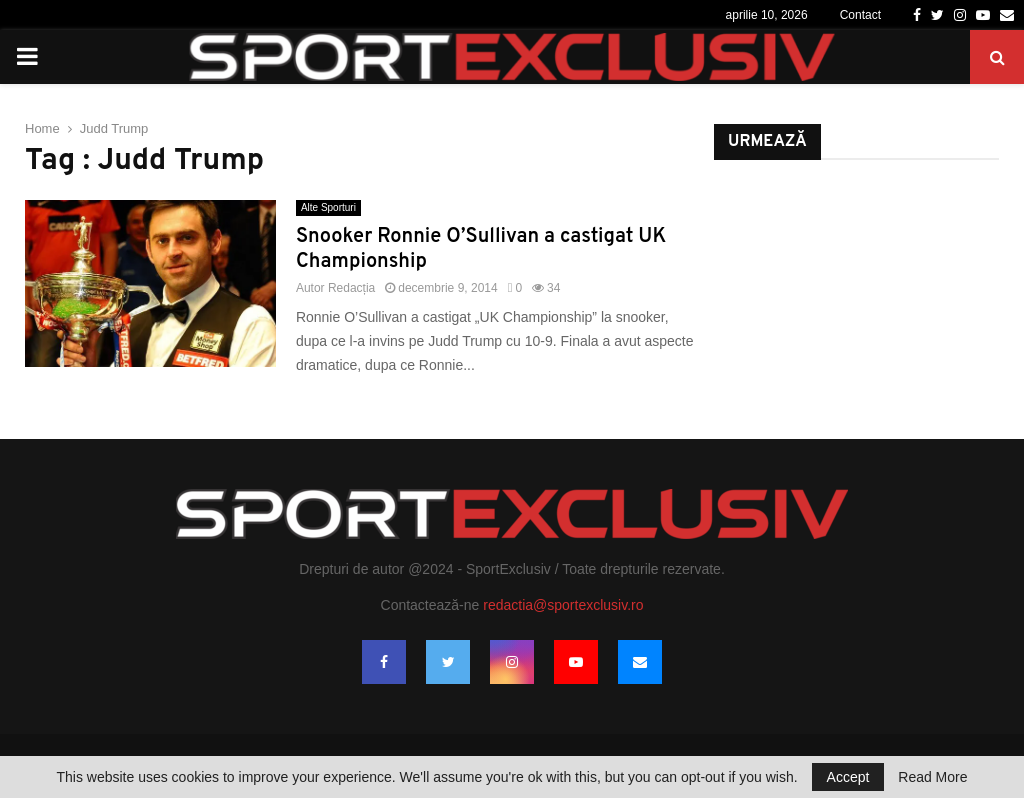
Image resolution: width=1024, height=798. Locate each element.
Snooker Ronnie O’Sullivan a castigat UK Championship (481, 249)
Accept (848, 777)
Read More (932, 777)
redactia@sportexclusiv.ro (563, 605)
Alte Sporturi (328, 207)
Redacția (351, 288)
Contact (860, 15)
